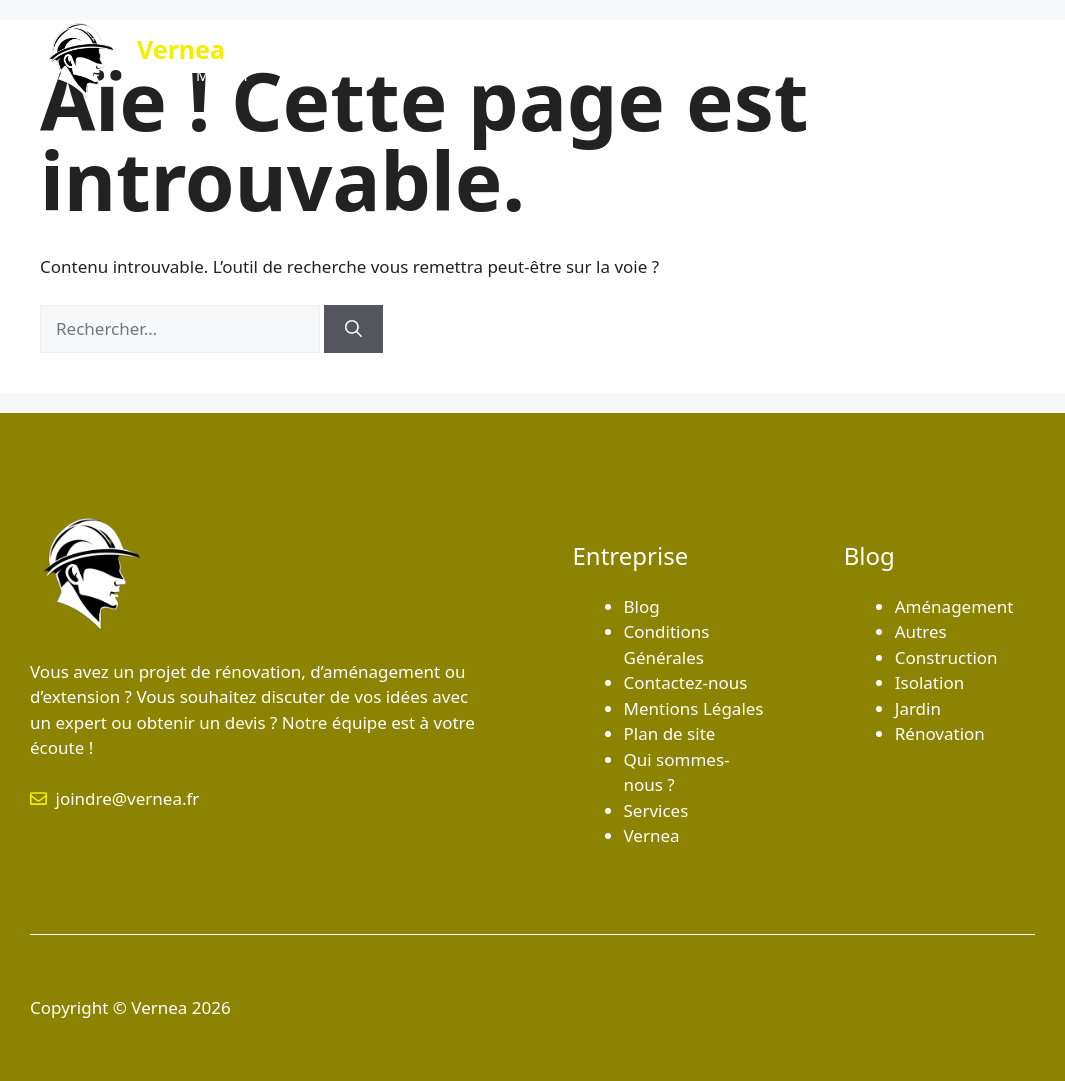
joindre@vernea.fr (128, 798)
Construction (946, 657)
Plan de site (670, 733)
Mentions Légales (694, 708)
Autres (921, 631)
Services (827, 60)
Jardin (918, 708)
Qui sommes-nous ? (689, 60)
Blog (561, 60)
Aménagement (954, 606)
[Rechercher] (353, 329)
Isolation (929, 682)
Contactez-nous (950, 60)
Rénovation (940, 733)
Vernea (181, 49)
